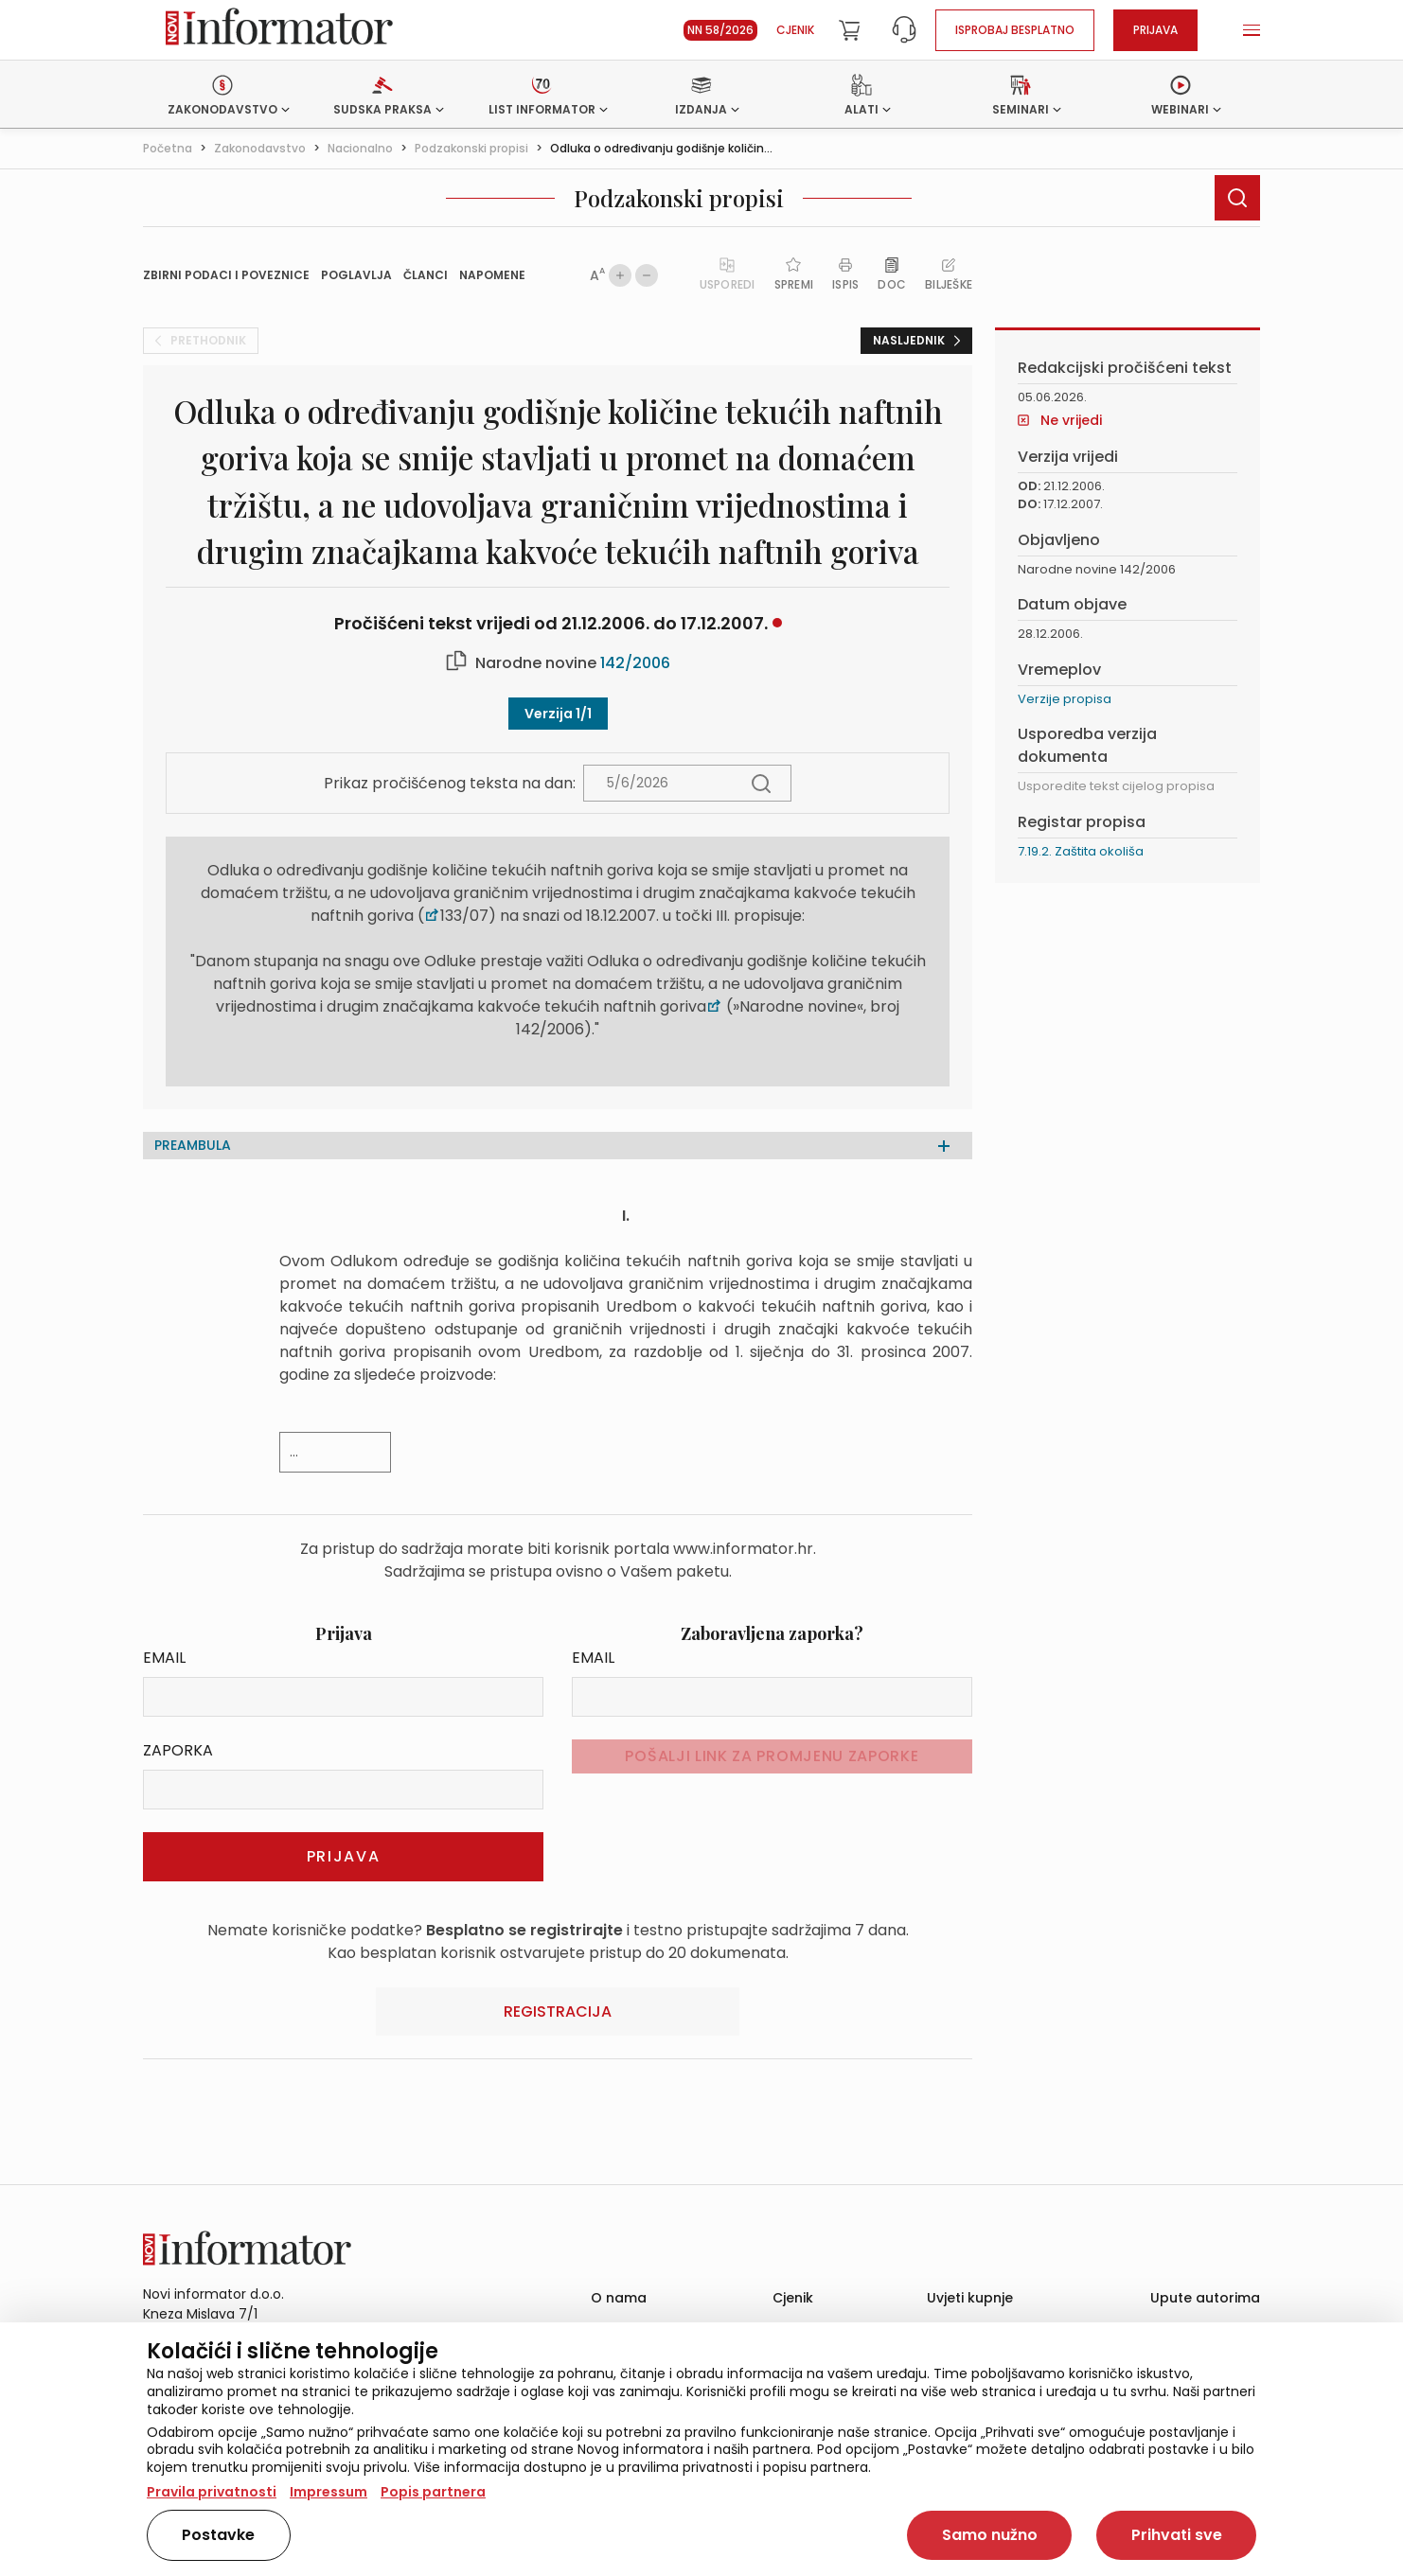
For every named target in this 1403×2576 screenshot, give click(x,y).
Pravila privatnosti (211, 2491)
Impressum (328, 2491)
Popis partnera (433, 2491)
